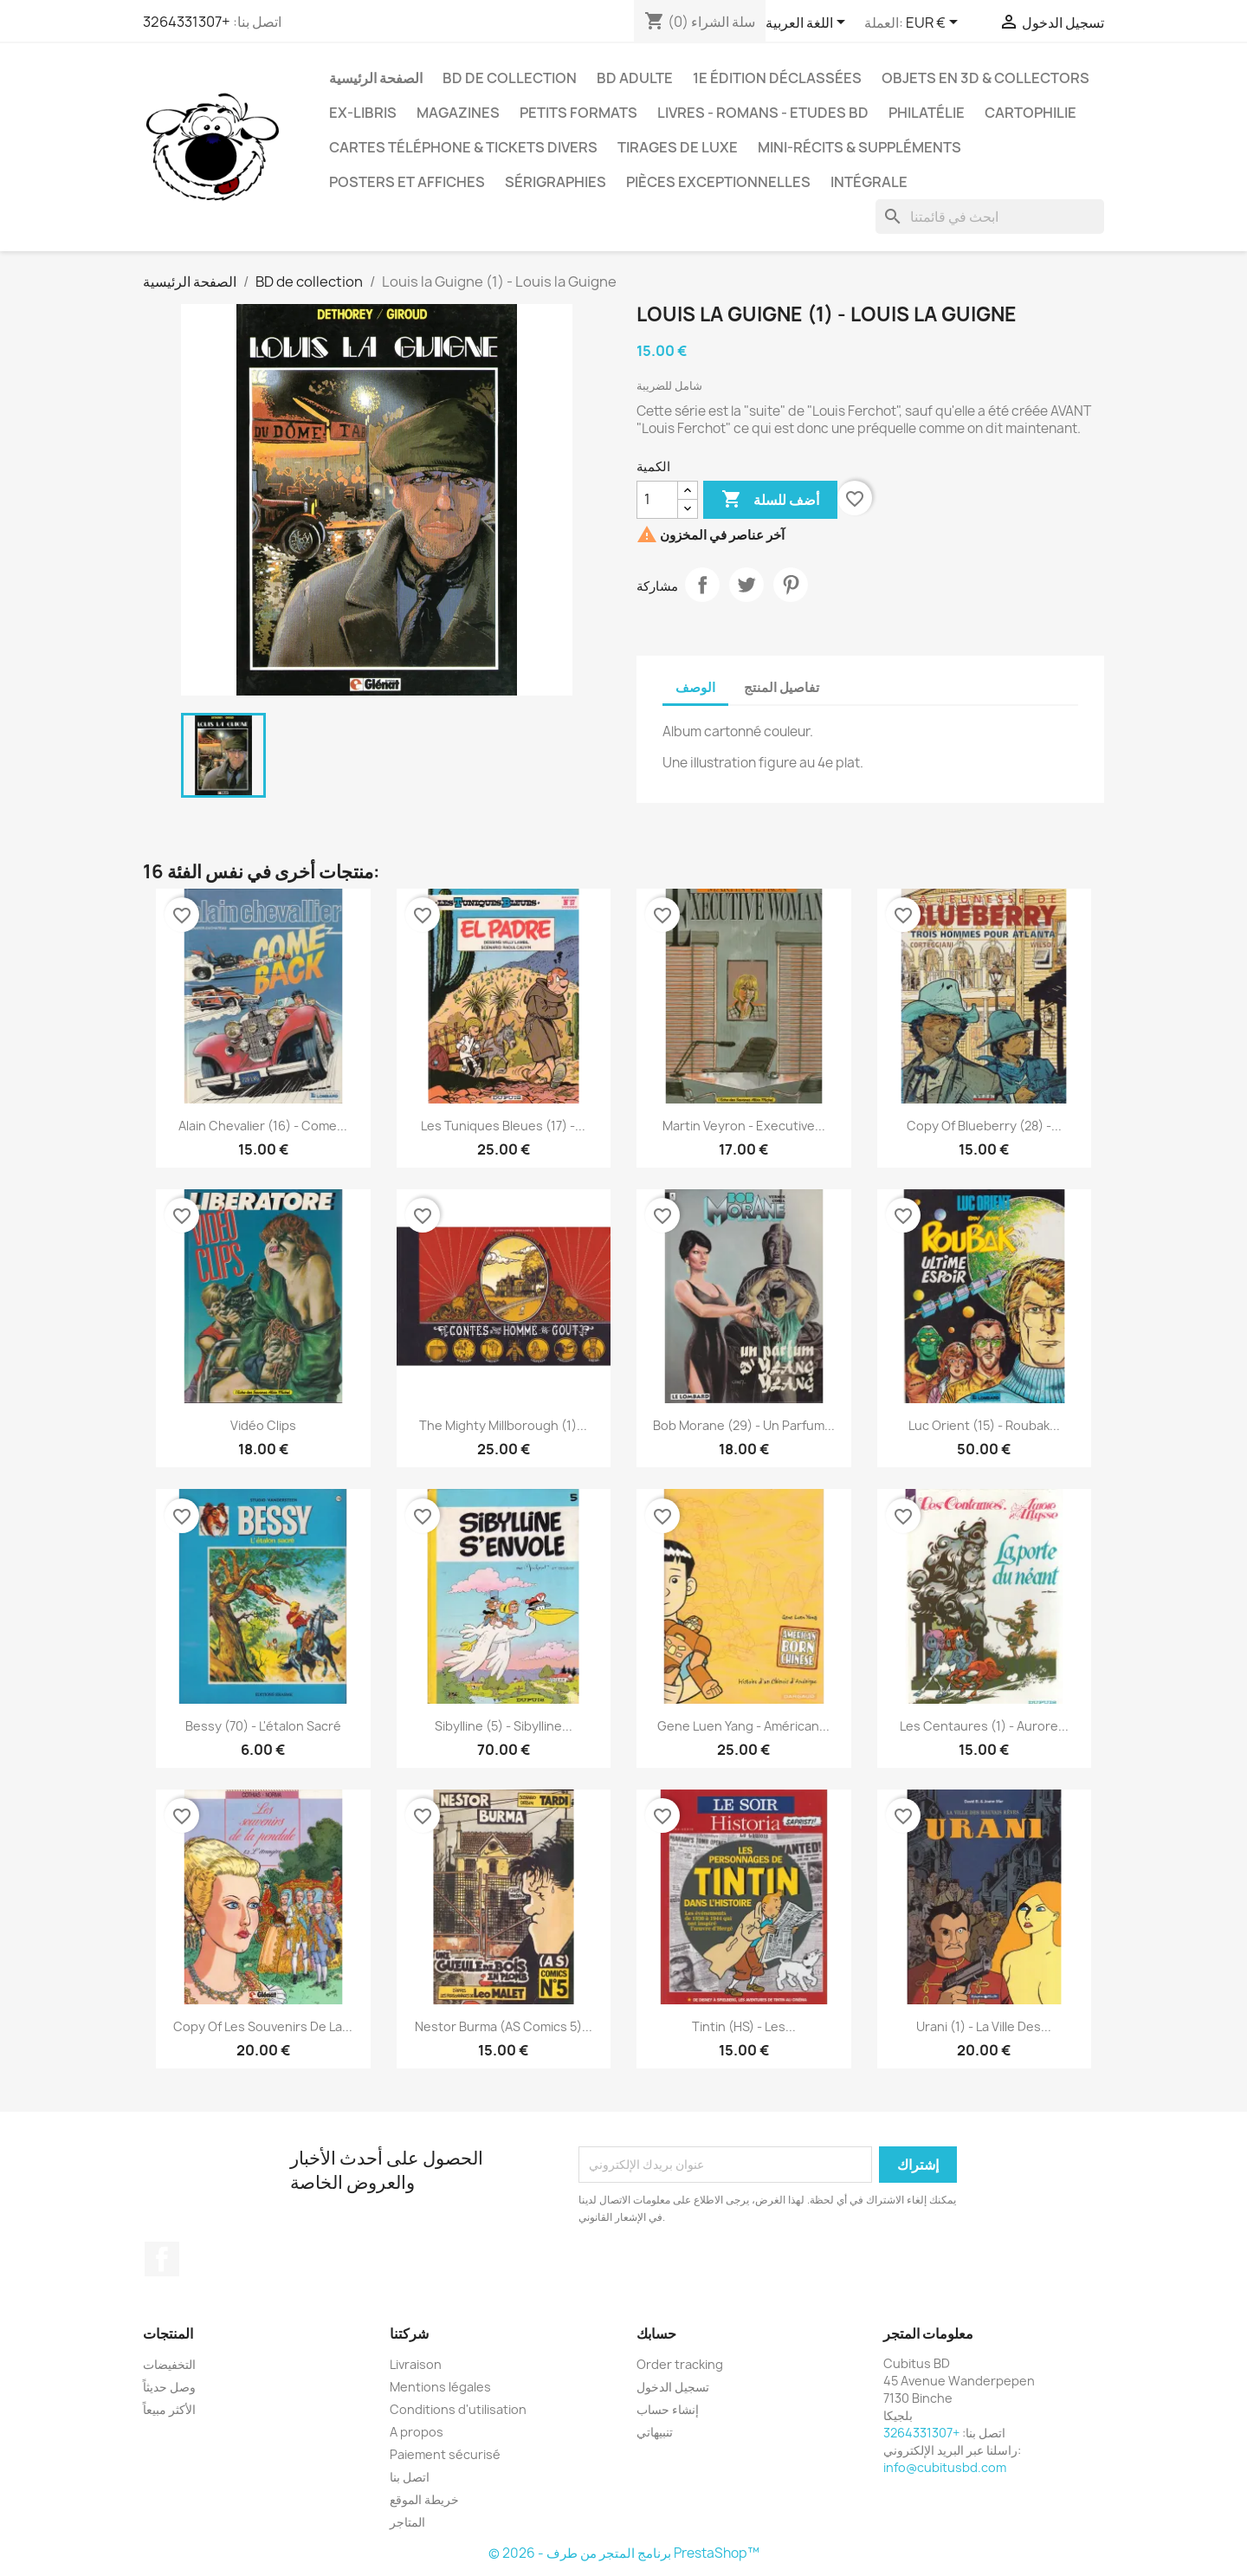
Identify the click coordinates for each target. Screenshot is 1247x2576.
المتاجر (407, 2522)
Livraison (416, 2364)
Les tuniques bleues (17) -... (503, 1125)
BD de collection (510, 77)
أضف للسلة (770, 500)
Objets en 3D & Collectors (985, 77)
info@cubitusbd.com (944, 2467)
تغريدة (746, 584)
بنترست (790, 584)
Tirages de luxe (677, 147)
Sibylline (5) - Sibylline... (503, 1726)
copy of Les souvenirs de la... (262, 2026)
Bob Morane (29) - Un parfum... (744, 1425)
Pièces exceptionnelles (718, 181)
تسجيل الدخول (672, 2387)
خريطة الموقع (424, 2499)
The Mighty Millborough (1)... (503, 1425)
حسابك (656, 2333)
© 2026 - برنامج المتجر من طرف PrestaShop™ (623, 2553)
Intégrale (869, 181)
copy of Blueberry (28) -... (984, 1125)
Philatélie (926, 112)
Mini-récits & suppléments (859, 147)
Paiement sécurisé (445, 2454)
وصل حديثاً (169, 2387)
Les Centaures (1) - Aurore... (984, 1726)
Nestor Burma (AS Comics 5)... (503, 2026)
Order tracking (679, 2364)
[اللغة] (808, 23)
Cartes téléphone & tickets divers (463, 147)
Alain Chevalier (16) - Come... (262, 1125)
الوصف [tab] (695, 687)
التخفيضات (169, 2364)
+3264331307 (186, 21)
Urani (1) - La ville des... (983, 2026)
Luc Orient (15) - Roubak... (984, 1425)
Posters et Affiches (407, 181)
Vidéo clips (263, 1425)
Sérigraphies (555, 181)
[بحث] (989, 216)
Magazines (458, 112)
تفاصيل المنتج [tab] (781, 687)
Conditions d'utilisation (458, 2409)
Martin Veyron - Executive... (743, 1125)
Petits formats (578, 112)
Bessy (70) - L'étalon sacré (263, 1726)
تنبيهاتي (654, 2432)
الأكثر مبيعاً (169, 2409)
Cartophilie (1030, 112)
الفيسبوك (162, 2259)
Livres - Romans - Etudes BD (763, 112)
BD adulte (635, 77)
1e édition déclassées (777, 77)
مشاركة (702, 584)
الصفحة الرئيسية (376, 77)
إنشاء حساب (667, 2409)
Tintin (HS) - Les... (744, 2026)
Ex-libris (363, 112)
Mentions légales (440, 2387)
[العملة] (935, 23)
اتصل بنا (410, 2477)
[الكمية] (657, 500)
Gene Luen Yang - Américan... (743, 1726)
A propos (416, 2432)
